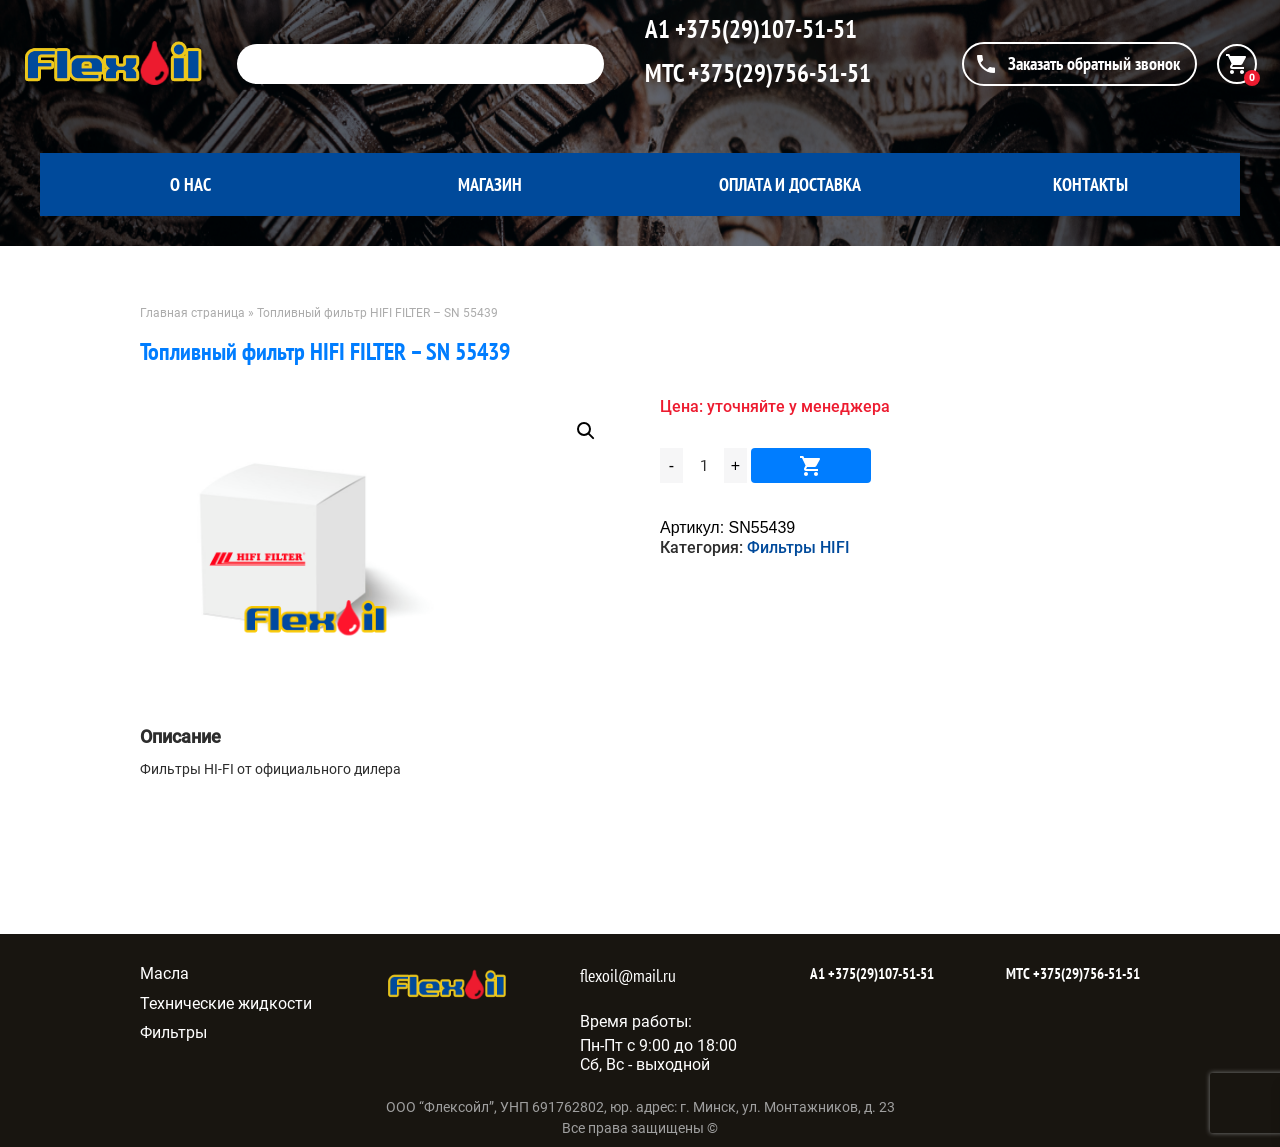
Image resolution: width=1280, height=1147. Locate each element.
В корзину (811, 465)
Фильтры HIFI (798, 547)
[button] (586, 431)
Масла (164, 973)
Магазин (490, 184)
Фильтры (173, 1032)
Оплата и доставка (790, 184)
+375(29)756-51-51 (777, 73)
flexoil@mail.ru (628, 975)
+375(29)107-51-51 (763, 29)
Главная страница (192, 313)
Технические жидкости (226, 1003)
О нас (190, 184)
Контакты (1090, 184)
